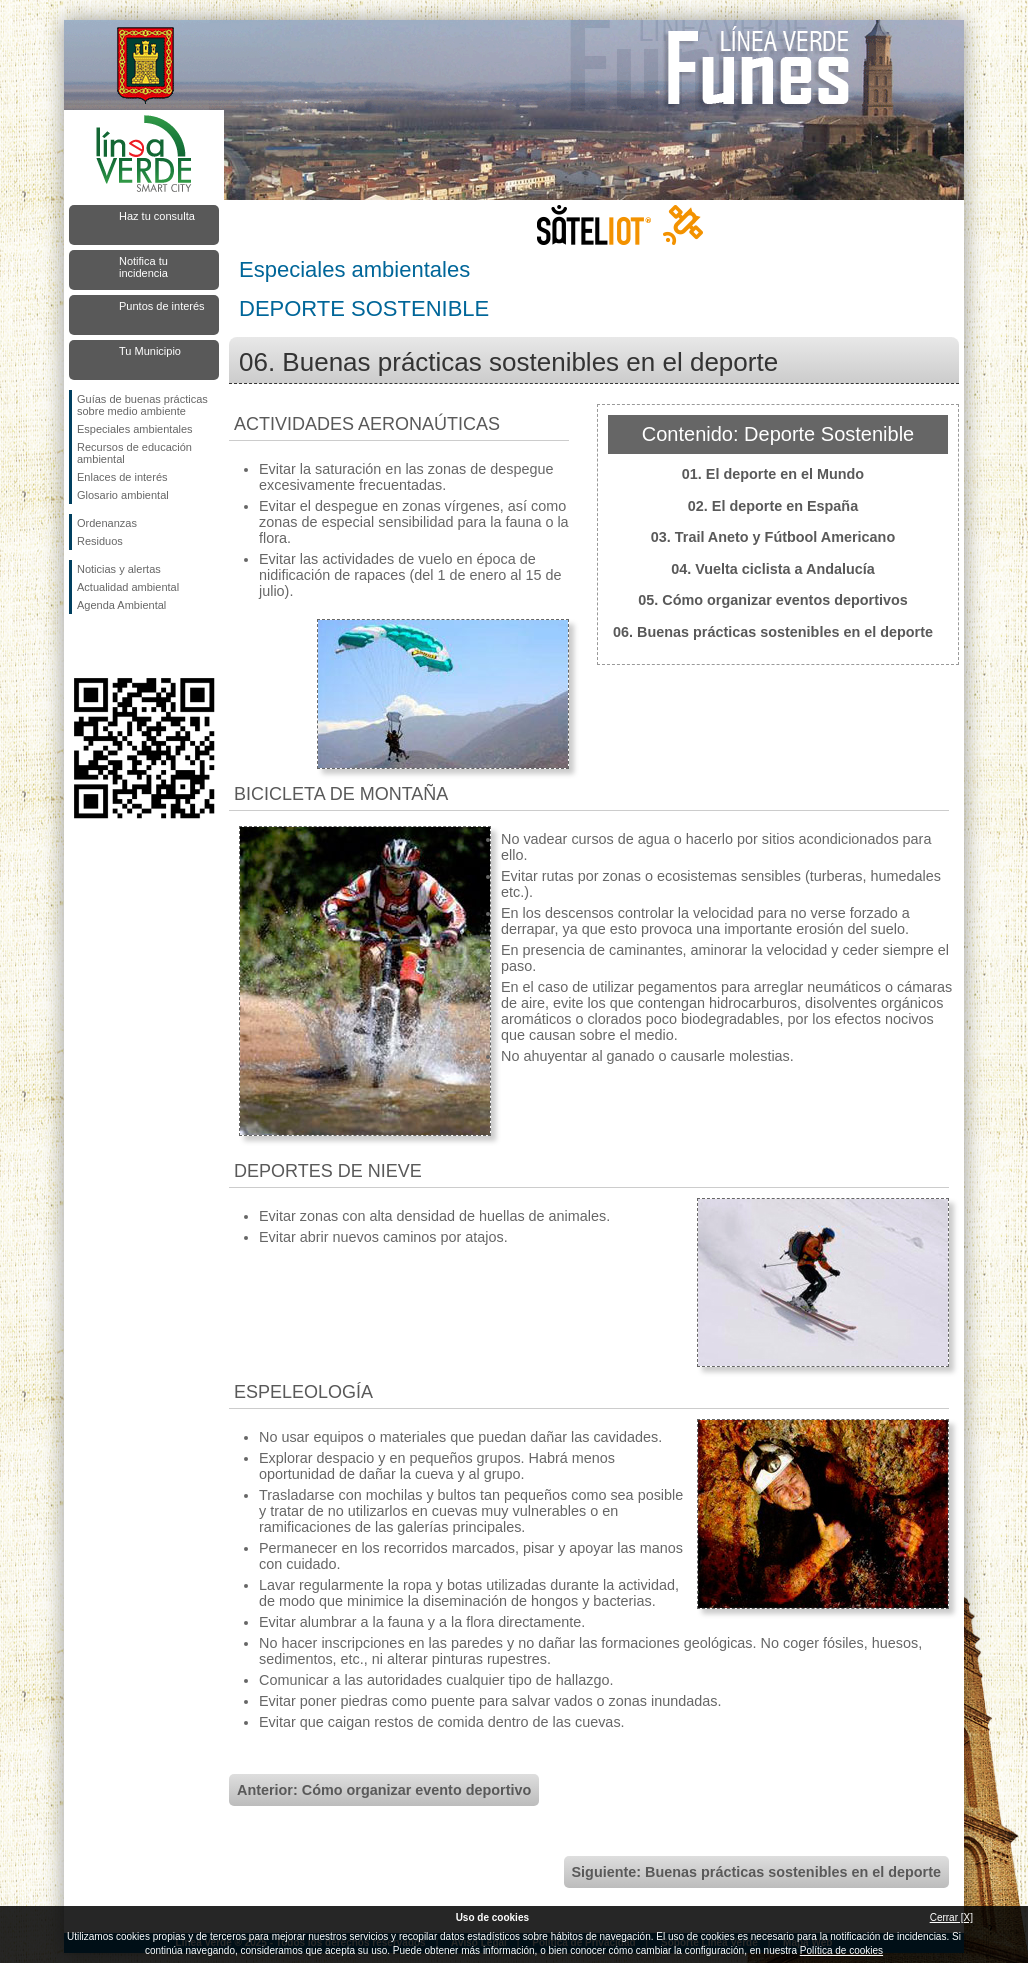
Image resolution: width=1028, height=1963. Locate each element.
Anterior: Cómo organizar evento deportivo (384, 1790)
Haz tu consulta (157, 216)
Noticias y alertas (119, 569)
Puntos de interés (162, 306)
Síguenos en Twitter (114, 646)
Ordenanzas (107, 523)
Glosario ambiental (123, 495)
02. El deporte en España (773, 506)
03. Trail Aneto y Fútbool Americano (773, 537)
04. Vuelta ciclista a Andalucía (773, 569)
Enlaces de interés (122, 477)
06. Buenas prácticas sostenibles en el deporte (773, 632)
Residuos (100, 541)
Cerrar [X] (951, 1917)
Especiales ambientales (135, 429)
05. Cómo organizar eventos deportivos (773, 600)
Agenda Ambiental (121, 605)
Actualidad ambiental (128, 587)
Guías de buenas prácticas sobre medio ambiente (142, 405)
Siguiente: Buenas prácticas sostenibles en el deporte (756, 1872)
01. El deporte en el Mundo (773, 474)
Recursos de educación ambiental (134, 453)
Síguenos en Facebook (81, 646)
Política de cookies (841, 1950)
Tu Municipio (150, 351)
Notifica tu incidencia (143, 267)
